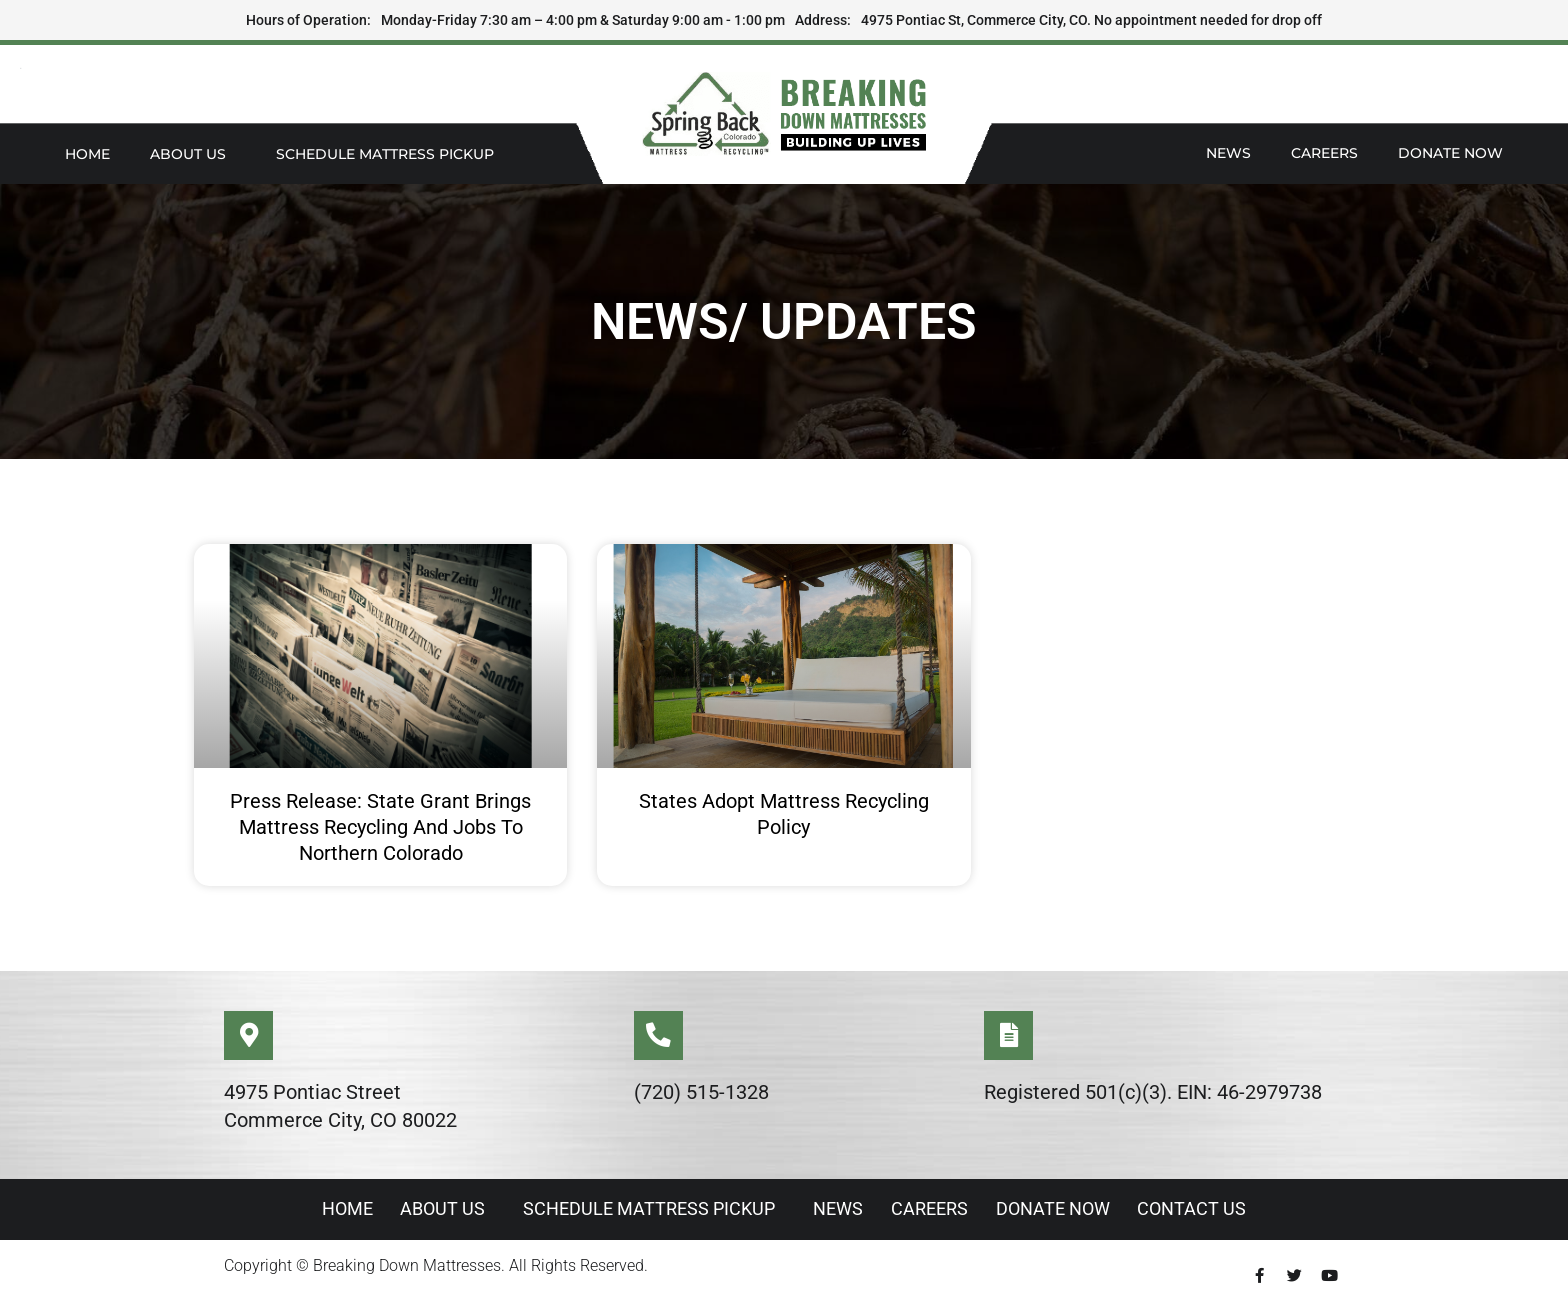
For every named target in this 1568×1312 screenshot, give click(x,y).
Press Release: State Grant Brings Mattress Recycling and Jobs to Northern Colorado (380, 827)
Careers (1324, 153)
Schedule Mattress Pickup (390, 154)
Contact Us (1198, 1209)
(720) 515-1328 (701, 1093)
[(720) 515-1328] (659, 1036)
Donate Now (1450, 153)
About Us (193, 154)
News (1228, 153)
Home (87, 154)
